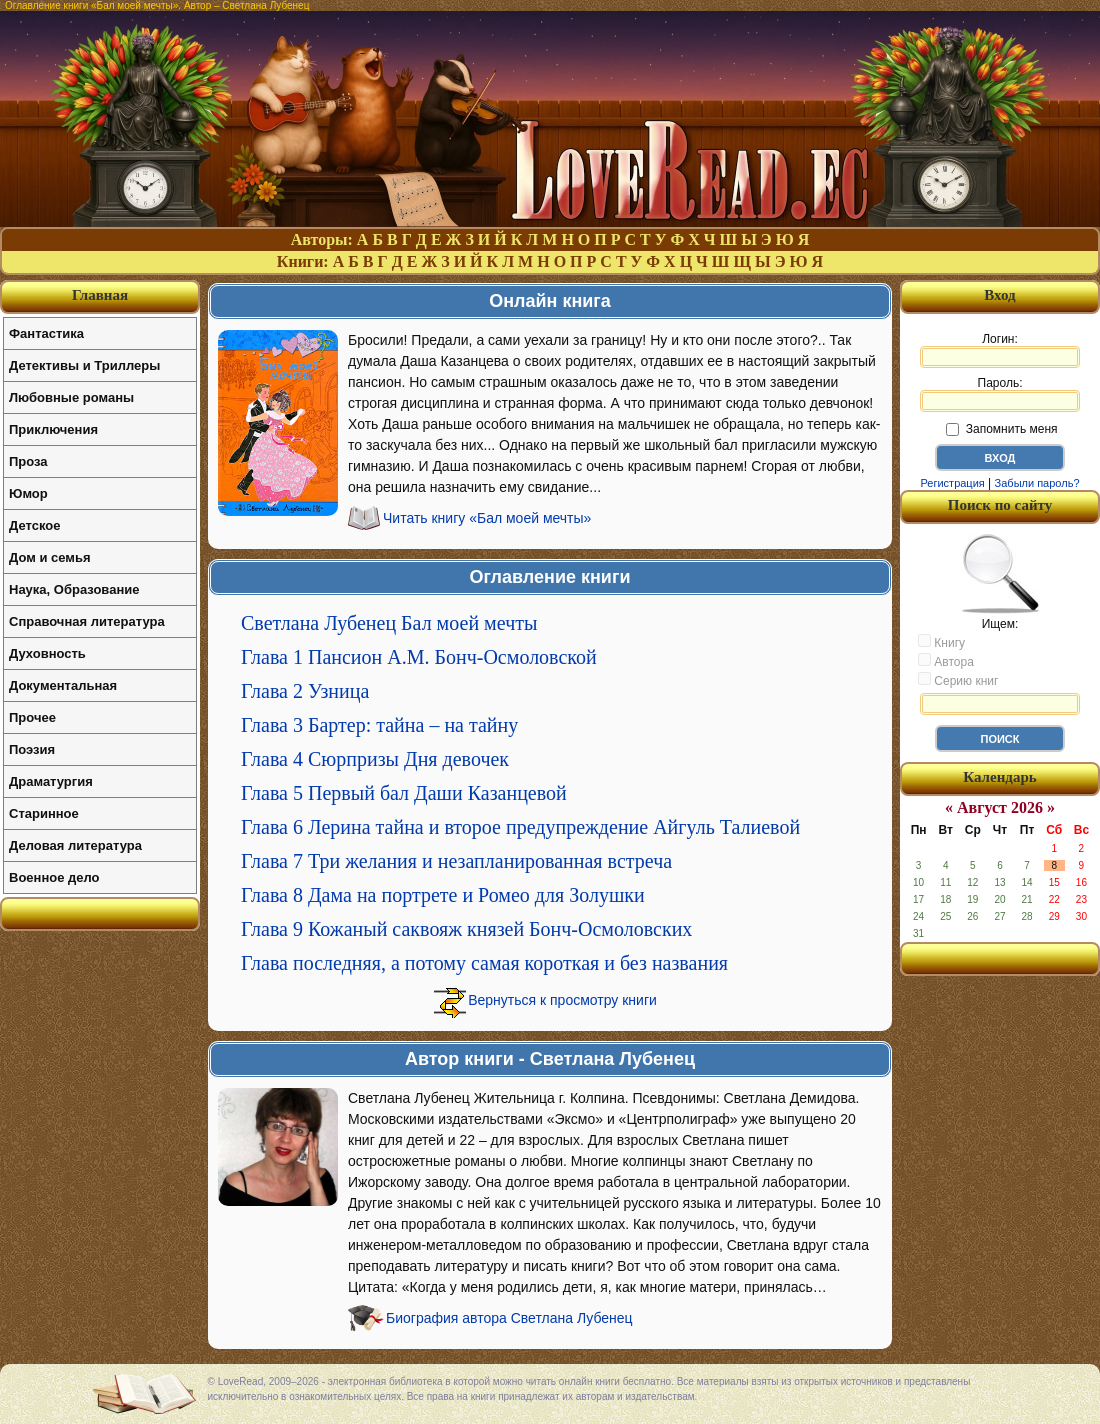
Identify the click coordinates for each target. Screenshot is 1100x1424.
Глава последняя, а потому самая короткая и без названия (484, 963)
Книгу (941, 642)
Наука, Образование (74, 589)
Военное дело (54, 877)
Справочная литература (87, 621)
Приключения (53, 429)
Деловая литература (75, 845)
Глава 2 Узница (305, 691)
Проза (28, 461)
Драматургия (51, 781)
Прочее (32, 717)
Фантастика (46, 333)
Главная (100, 295)
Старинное (44, 813)
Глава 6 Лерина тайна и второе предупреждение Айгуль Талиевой (520, 827)
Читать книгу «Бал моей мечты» (487, 518)
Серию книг (958, 680)
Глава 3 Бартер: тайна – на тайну (379, 725)
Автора (946, 661)
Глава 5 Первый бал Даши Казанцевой (404, 793)
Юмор (28, 493)
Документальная (63, 685)
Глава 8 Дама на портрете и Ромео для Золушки (443, 895)
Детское (34, 525)
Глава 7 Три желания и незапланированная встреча (456, 861)
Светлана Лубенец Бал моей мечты (389, 623)
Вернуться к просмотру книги (562, 1000)
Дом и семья (50, 557)
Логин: (1000, 350)
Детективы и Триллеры (84, 365)
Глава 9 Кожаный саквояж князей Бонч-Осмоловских (466, 929)
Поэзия (32, 749)
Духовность (47, 653)
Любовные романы (71, 397)
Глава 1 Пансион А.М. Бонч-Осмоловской (419, 657)
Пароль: (1000, 394)
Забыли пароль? (1037, 483)
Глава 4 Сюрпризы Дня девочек (375, 759)
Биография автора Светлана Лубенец (509, 1318)
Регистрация (952, 483)
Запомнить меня (1001, 429)
